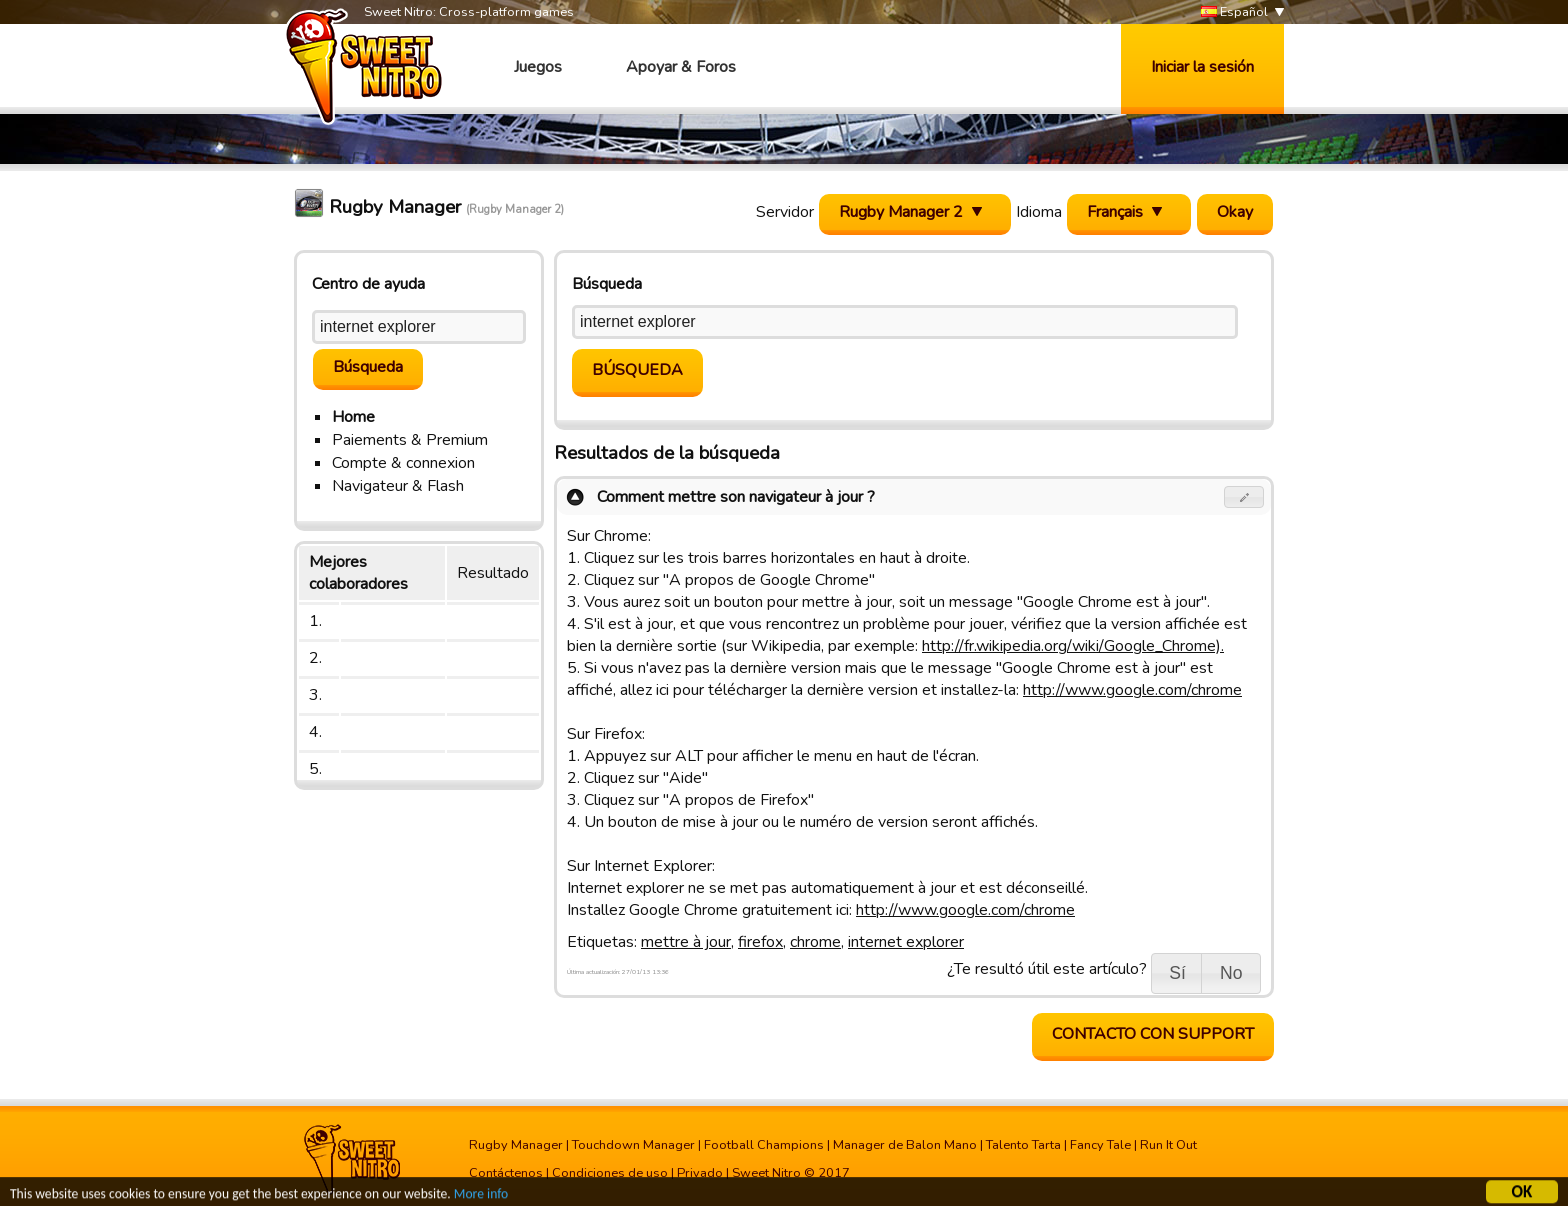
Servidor (785, 212)
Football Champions (764, 1145)
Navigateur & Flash (398, 486)
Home (353, 417)
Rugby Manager (516, 1145)
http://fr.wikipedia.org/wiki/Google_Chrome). (1073, 646)
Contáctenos (506, 1173)
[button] (1244, 497)
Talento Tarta (1023, 1145)
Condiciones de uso (610, 1173)
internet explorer (906, 942)
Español (1234, 12)
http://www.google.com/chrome (1132, 690)
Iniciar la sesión (1202, 67)
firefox (760, 942)
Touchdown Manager (633, 1145)
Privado (700, 1173)
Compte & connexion (403, 463)
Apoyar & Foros (681, 67)
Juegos (538, 67)
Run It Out (1168, 1145)
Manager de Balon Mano (905, 1145)
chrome (815, 942)
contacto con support (1153, 1034)
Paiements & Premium (410, 440)
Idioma (1039, 212)
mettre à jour (686, 942)
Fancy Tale (1100, 1145)
